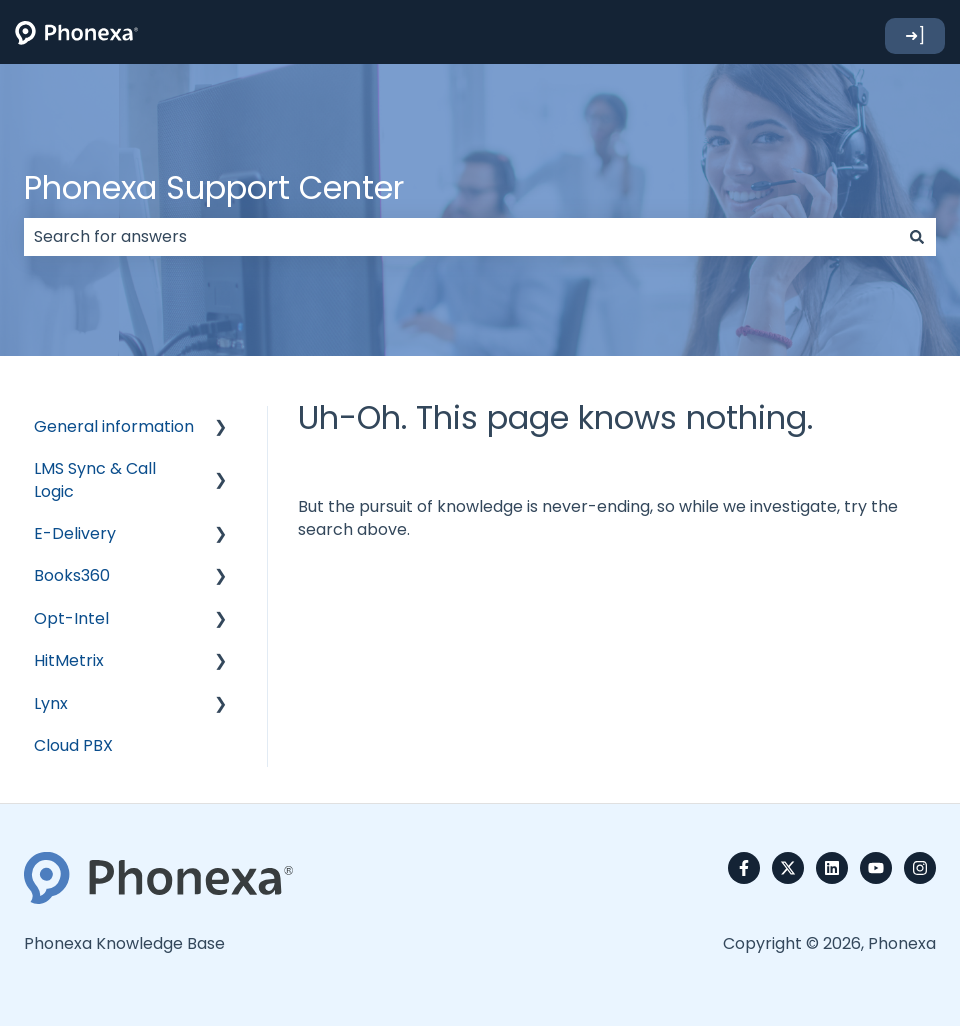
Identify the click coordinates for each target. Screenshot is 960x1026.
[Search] (917, 237)
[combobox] (461, 237)
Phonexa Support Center (214, 187)
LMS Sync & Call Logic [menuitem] (95, 479)
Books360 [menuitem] (72, 575)
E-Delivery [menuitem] (75, 533)
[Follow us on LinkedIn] (832, 868)
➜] (915, 35)
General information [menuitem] (114, 426)
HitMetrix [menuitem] (69, 660)
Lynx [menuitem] (51, 703)
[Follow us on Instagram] (920, 868)
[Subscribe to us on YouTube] (876, 868)
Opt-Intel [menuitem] (71, 618)
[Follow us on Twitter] (788, 868)
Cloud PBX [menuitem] (73, 745)
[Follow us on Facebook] (744, 868)
